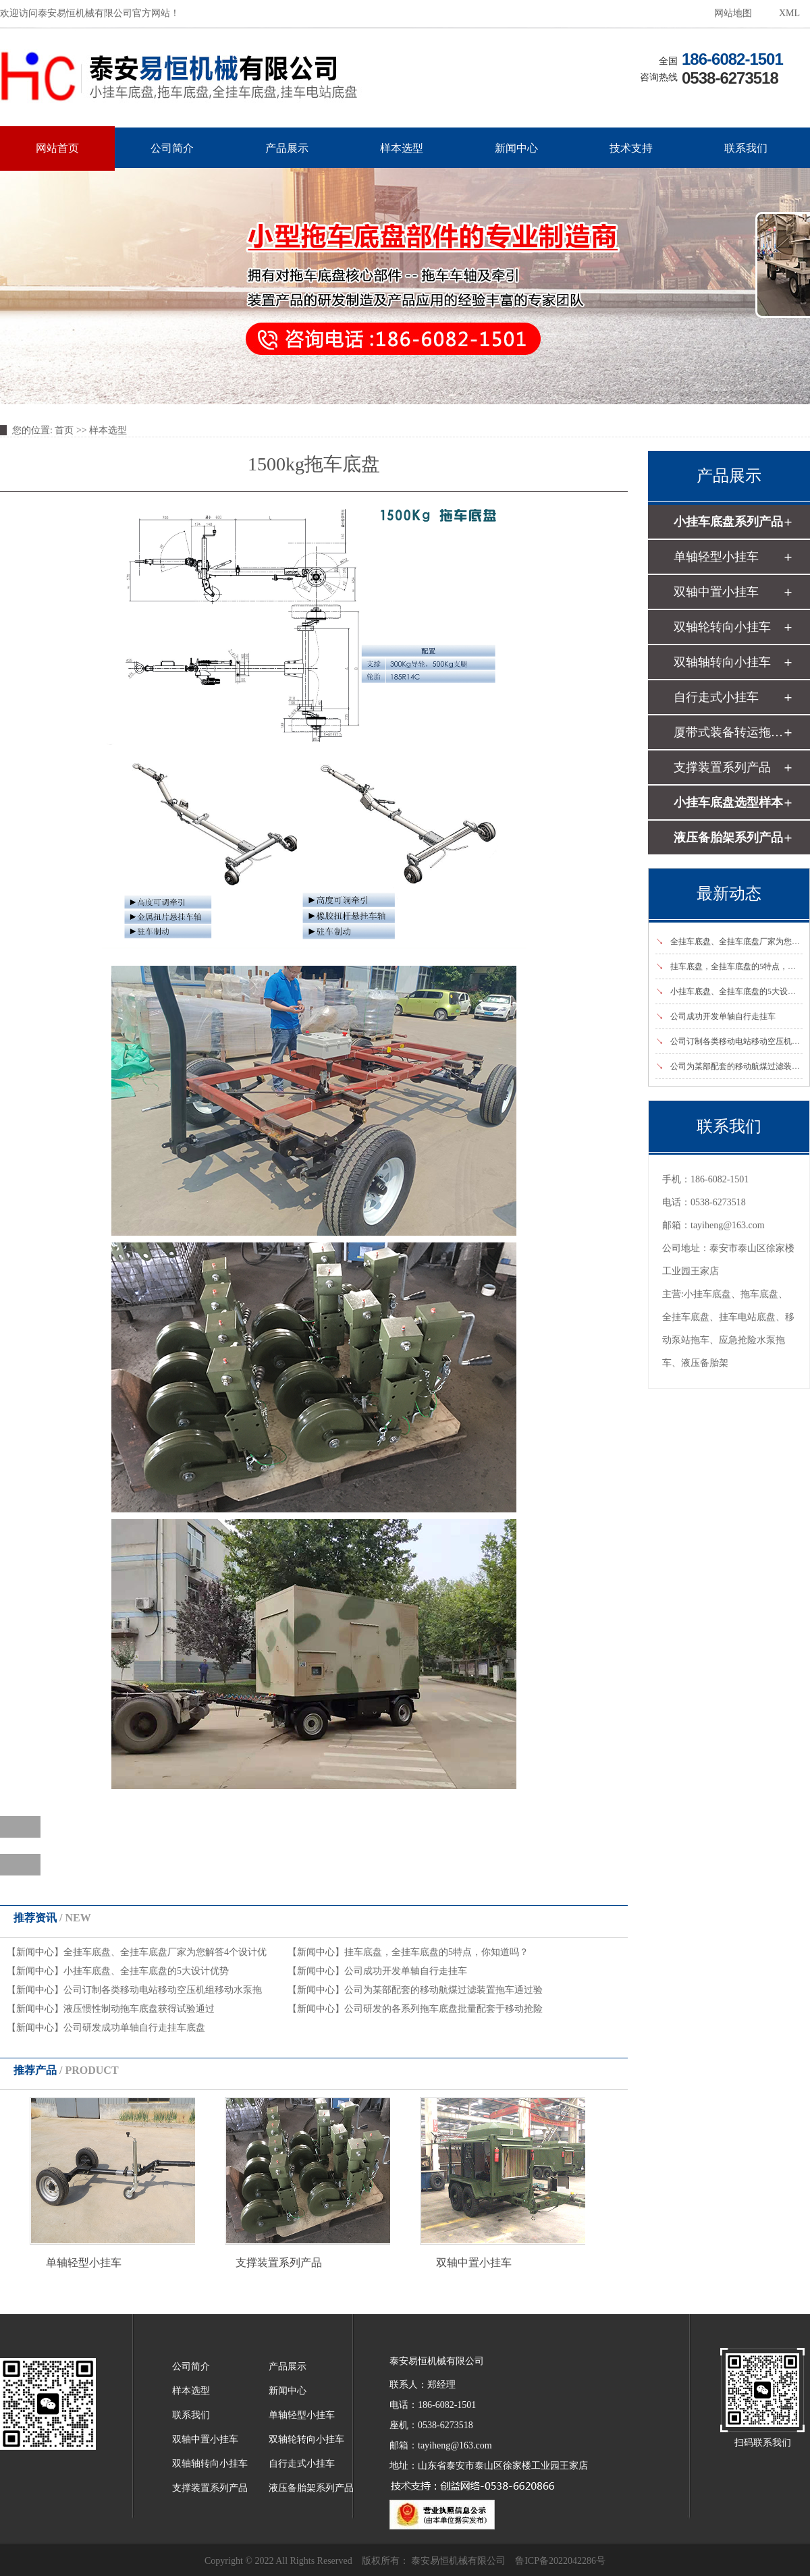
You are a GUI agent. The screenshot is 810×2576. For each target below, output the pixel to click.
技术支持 (631, 148)
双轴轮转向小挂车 (722, 627)
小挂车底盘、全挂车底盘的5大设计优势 (146, 1971)
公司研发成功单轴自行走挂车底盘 (134, 2028)
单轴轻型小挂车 (84, 2262)
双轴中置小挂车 (474, 2262)
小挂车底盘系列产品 (728, 521)
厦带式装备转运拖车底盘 (728, 732)
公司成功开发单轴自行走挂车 (405, 1971)
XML (789, 13)
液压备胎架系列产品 (728, 837)
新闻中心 (516, 148)
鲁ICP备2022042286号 (560, 2561)
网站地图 (733, 13)
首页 (64, 430)
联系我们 (745, 148)
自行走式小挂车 (716, 697)
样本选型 (401, 148)
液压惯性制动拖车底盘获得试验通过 (139, 2009)
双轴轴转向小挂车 (722, 662)
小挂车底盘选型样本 (728, 802)
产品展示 (286, 148)
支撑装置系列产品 (279, 2262)
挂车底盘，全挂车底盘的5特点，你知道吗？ (436, 1952)
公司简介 (172, 148)
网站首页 (57, 148)
